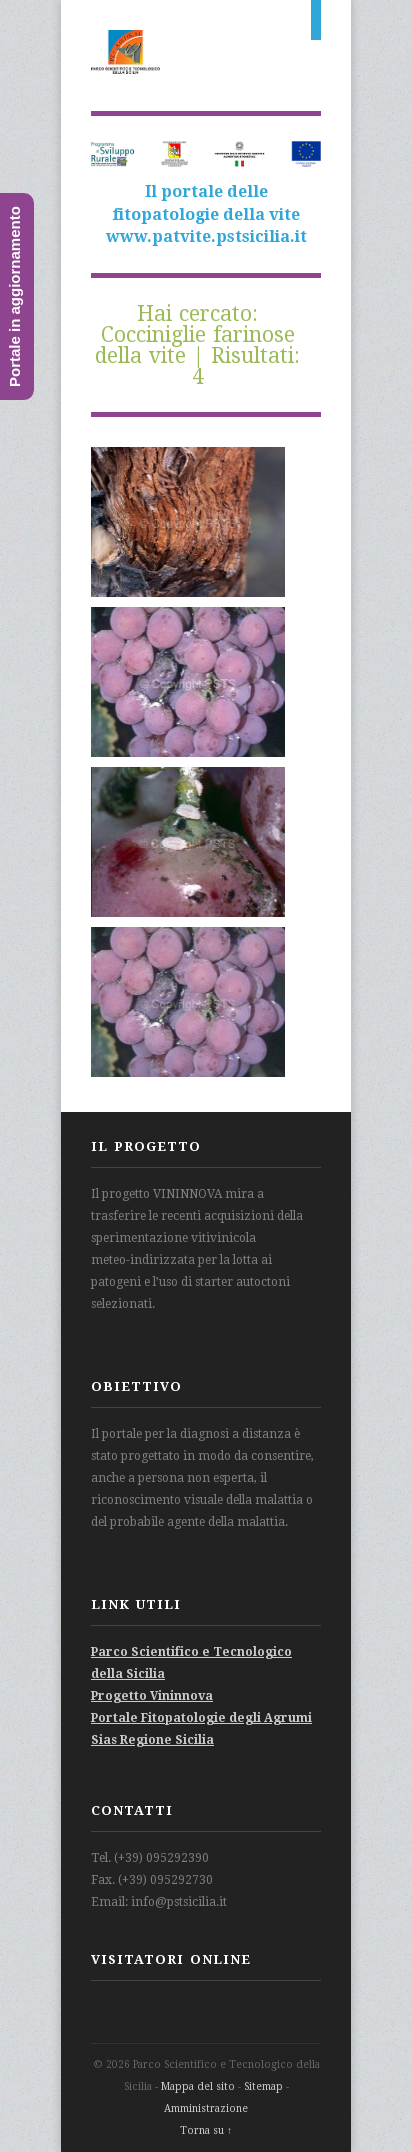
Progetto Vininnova (152, 1696)
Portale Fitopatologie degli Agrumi (201, 1718)
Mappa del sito (198, 2086)
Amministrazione (206, 2108)
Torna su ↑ (206, 2130)
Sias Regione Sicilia (152, 1740)
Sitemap (263, 2086)
